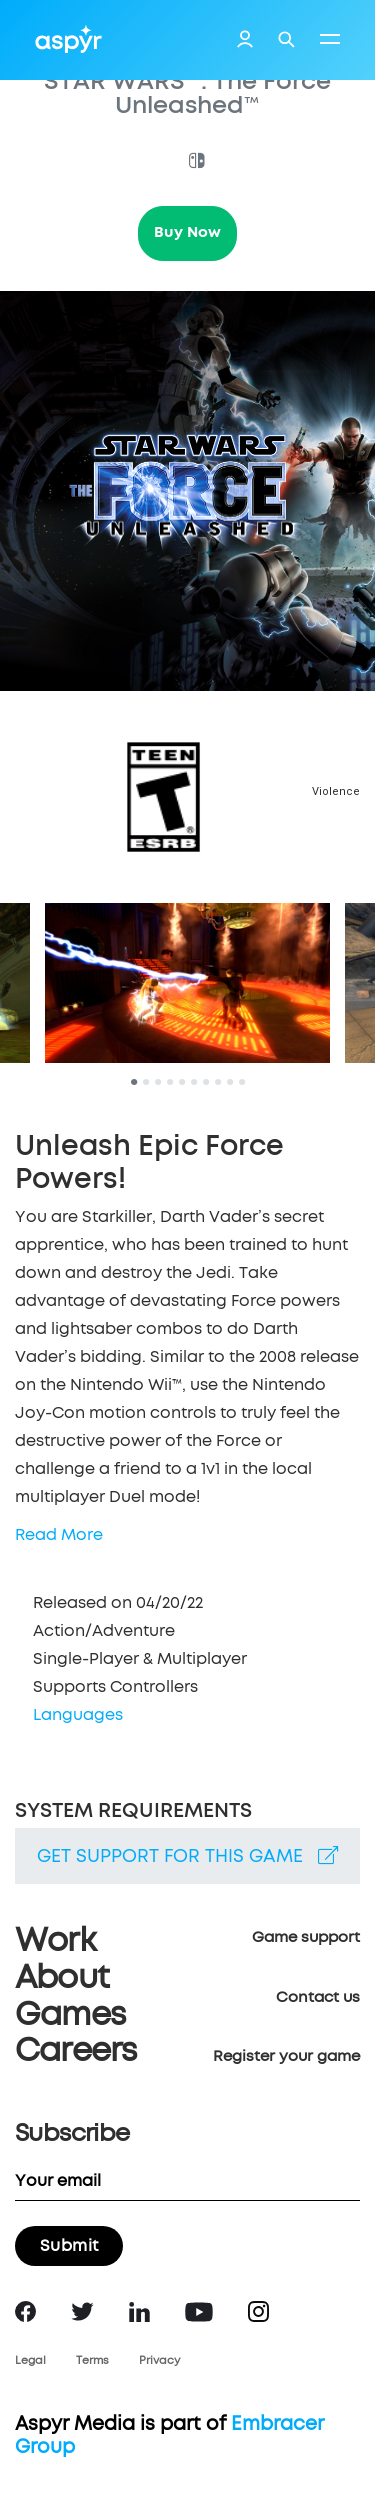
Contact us (318, 1997)
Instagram (258, 2311)
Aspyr (68, 39)
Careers (75, 2052)
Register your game (286, 2056)
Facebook (25, 2311)
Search (286, 39)
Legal (30, 2360)
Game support (306, 1937)
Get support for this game (187, 1856)
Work (55, 1942)
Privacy (159, 2360)
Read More (59, 1535)
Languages (78, 1715)
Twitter (82, 2311)
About (62, 1979)
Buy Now (187, 232)
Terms (92, 2360)
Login (245, 41)
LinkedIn (139, 2312)
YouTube (199, 2312)
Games (70, 2016)
